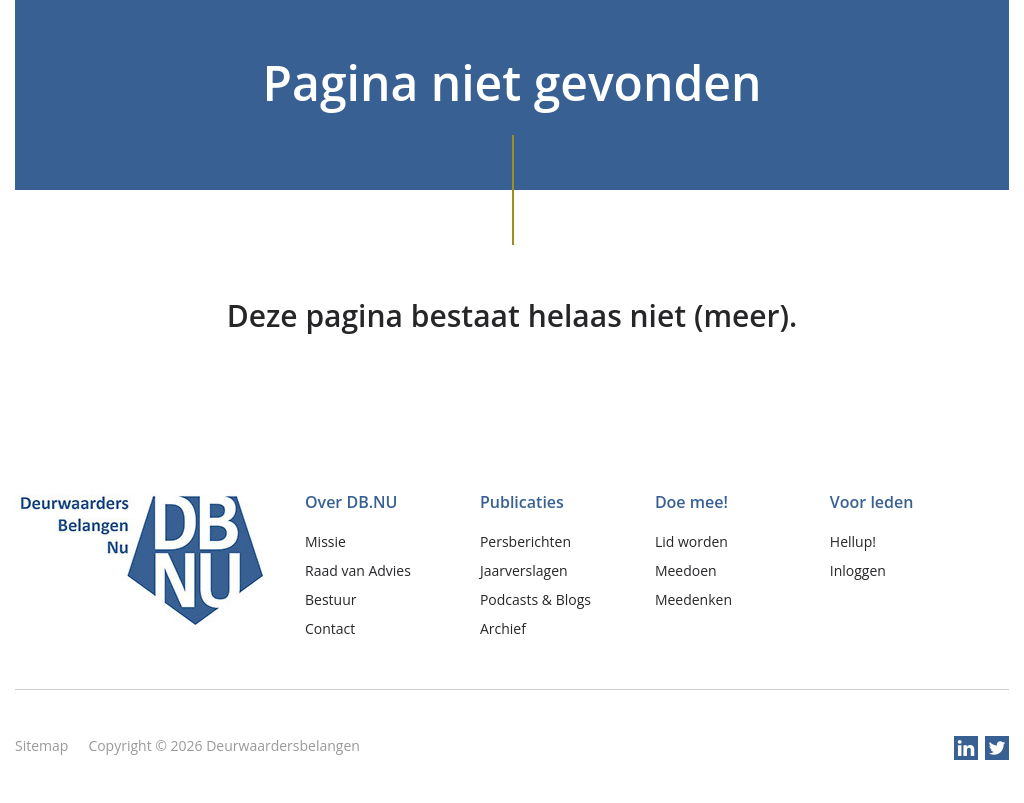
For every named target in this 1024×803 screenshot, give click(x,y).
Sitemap (41, 745)
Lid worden (691, 541)
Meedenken (693, 599)
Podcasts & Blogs (535, 599)
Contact (330, 628)
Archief (503, 628)
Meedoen (686, 570)
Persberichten (525, 541)
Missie (325, 541)
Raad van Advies (358, 570)
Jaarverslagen (524, 570)
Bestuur (330, 599)
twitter (997, 748)
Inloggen (858, 570)
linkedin (966, 748)
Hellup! (853, 541)
